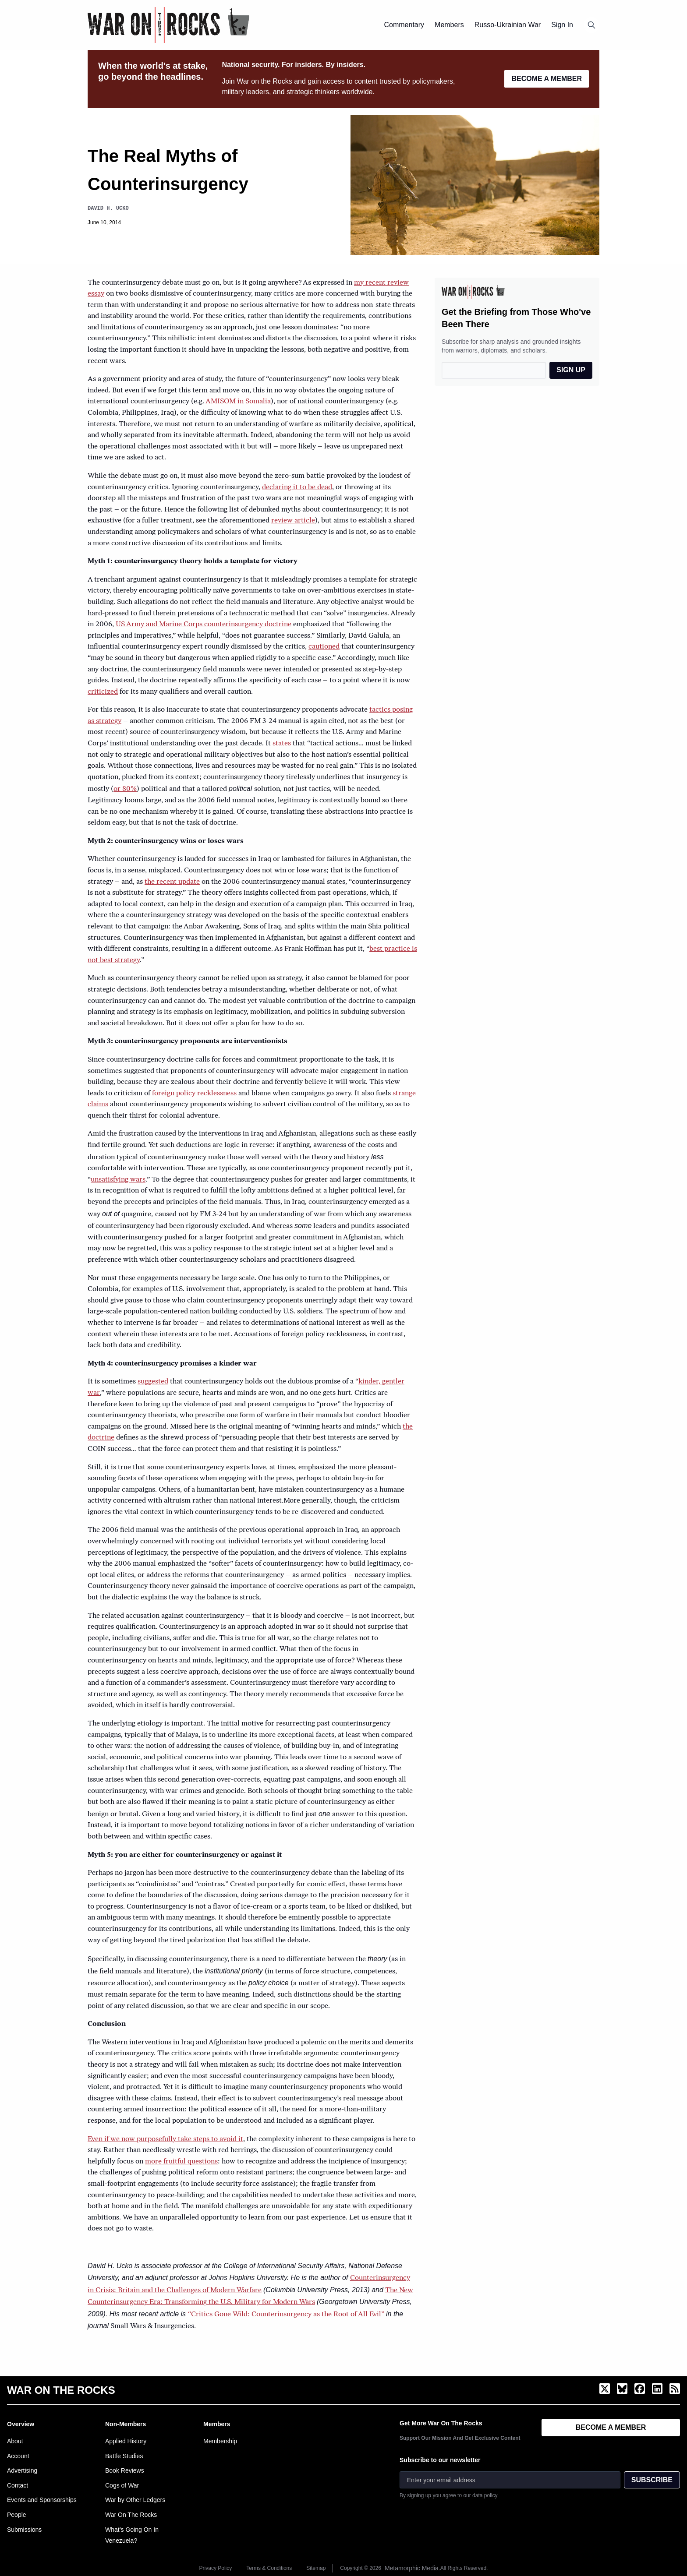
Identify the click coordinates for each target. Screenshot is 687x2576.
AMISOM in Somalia (238, 401)
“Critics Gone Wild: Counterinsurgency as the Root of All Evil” (286, 2314)
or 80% (125, 789)
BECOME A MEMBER (546, 78)
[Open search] (591, 25)
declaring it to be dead (297, 487)
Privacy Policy (215, 2568)
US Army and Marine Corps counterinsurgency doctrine (203, 624)
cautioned (324, 646)
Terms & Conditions (269, 2568)
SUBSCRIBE (652, 2480)
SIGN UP (570, 370)
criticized (103, 691)
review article (293, 520)
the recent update (172, 882)
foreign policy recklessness (194, 1093)
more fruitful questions (181, 2161)
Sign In (562, 24)
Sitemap (316, 2568)
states (282, 743)
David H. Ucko (108, 208)
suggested (153, 1381)
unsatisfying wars (118, 1179)
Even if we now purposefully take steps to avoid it (165, 2139)
